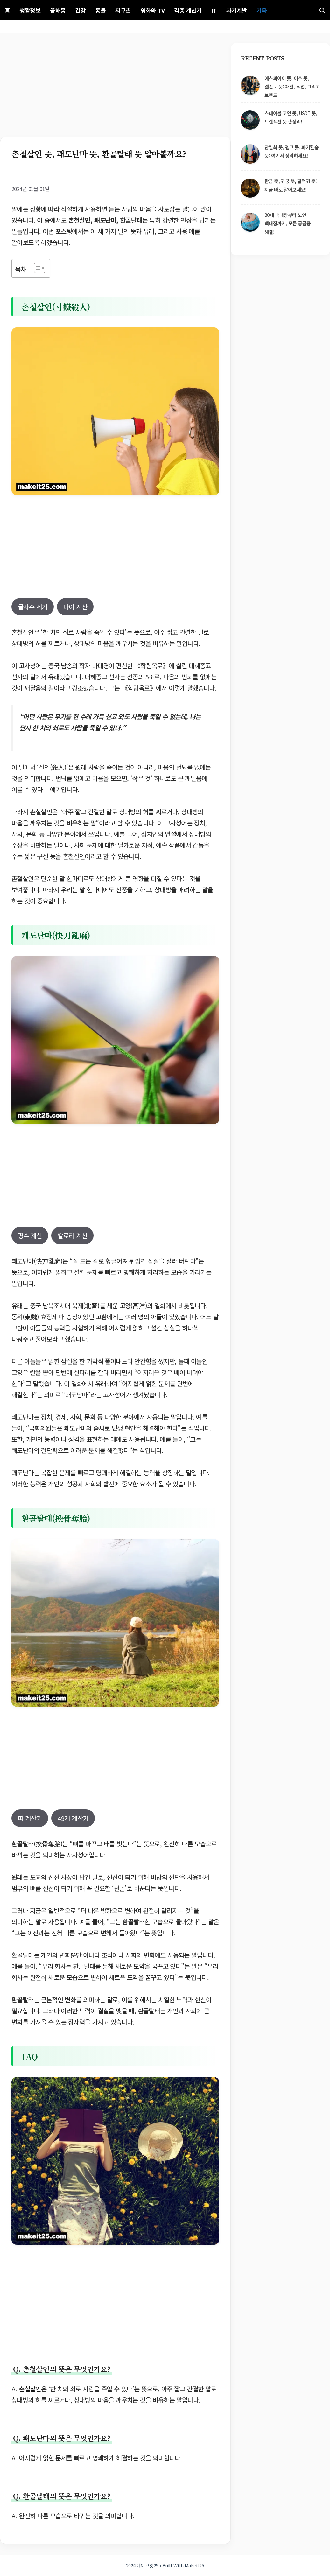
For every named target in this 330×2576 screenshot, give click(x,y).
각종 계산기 (188, 10)
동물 (100, 10)
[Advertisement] (115, 89)
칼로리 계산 (72, 1235)
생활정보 (29, 10)
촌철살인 (30, 2388)
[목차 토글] (36, 268)
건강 (80, 10)
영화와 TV (153, 10)
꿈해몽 (58, 10)
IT (214, 10)
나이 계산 (75, 606)
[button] (322, 10)
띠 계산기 (30, 1818)
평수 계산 (30, 1235)
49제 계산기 (73, 1818)
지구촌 (123, 10)
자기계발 (236, 10)
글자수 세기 (32, 606)
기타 (261, 10)
